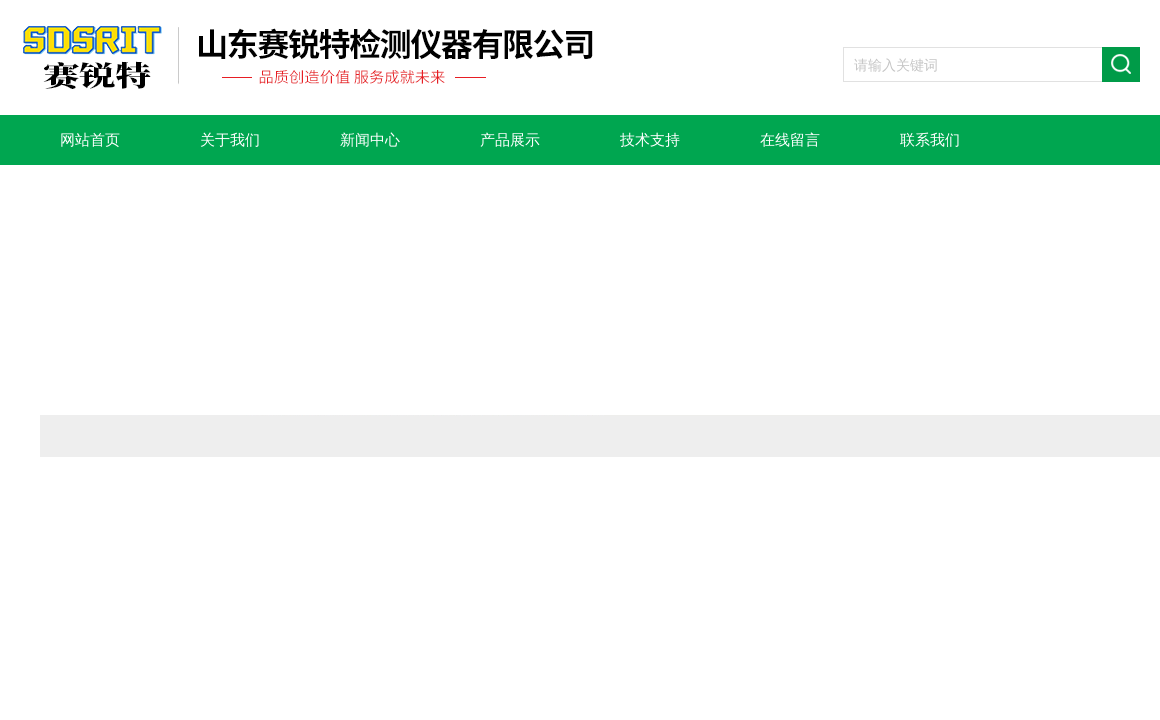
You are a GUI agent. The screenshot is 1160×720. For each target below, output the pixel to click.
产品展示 (510, 140)
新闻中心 (370, 140)
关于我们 (230, 140)
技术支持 (650, 140)
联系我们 (930, 140)
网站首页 (90, 140)
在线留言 (790, 140)
